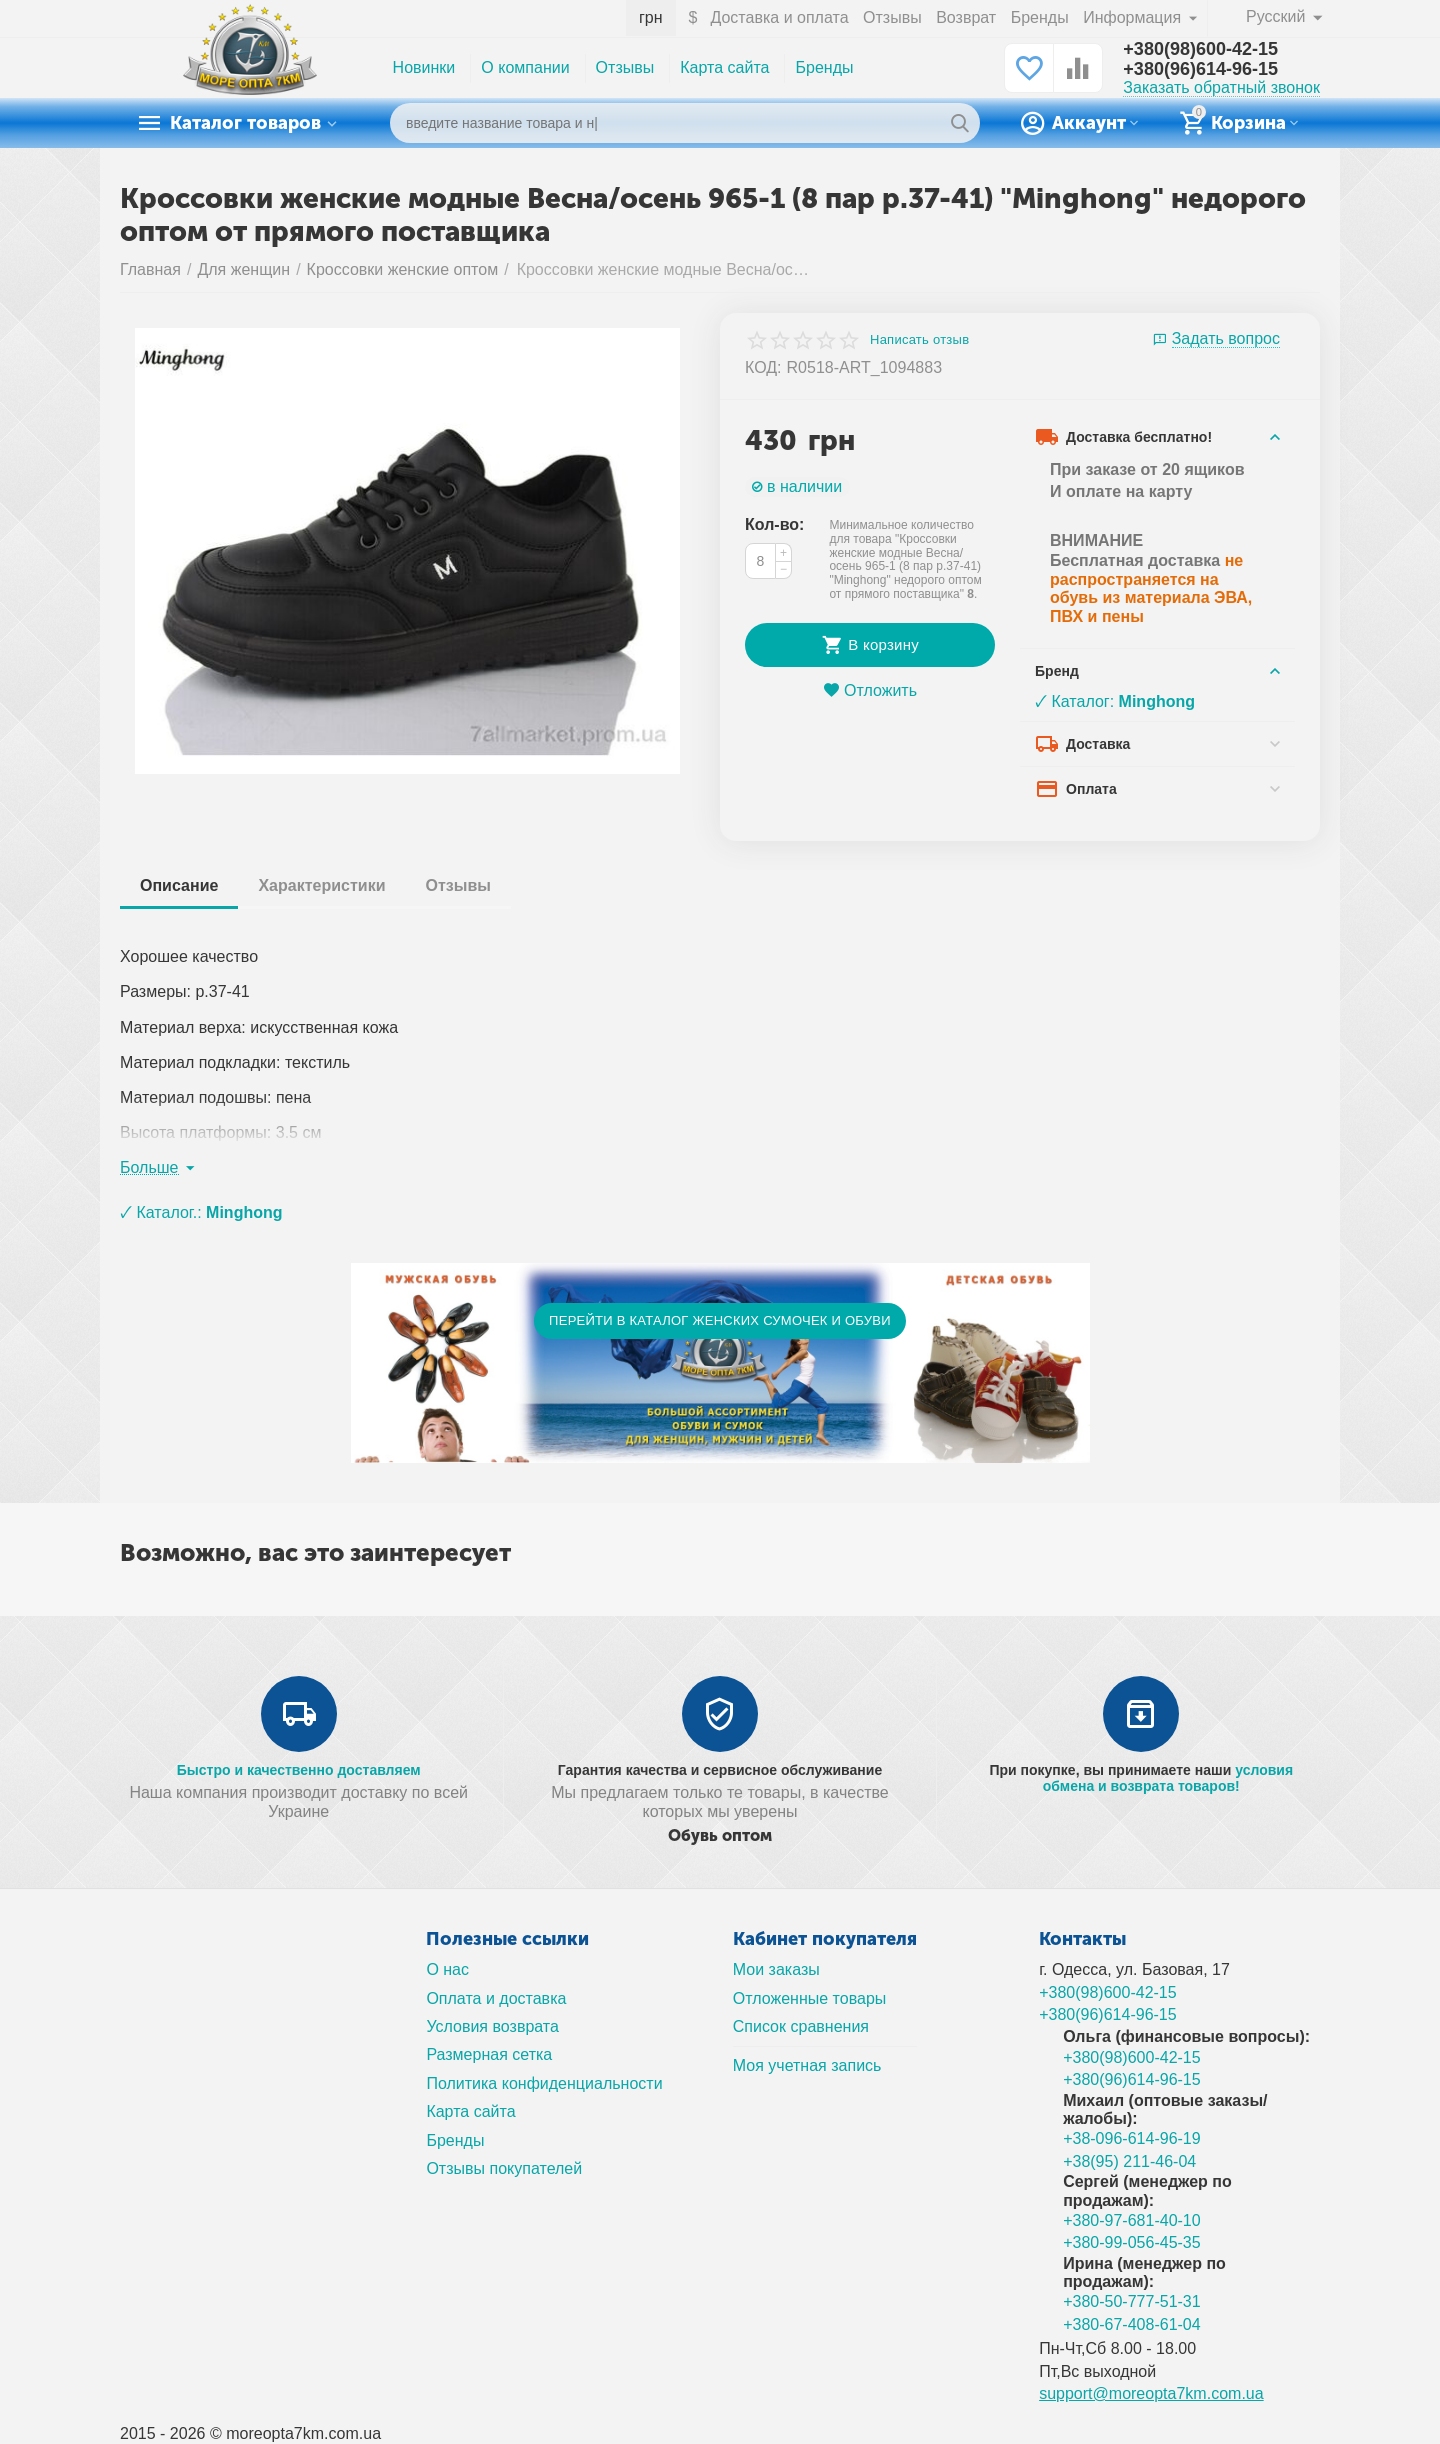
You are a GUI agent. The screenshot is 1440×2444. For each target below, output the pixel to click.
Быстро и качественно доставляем (299, 1770)
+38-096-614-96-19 (1132, 2138)
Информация (1134, 17)
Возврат (966, 17)
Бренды (1040, 17)
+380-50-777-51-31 (1132, 2301)
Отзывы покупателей (504, 2168)
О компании (525, 67)
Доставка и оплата (779, 17)
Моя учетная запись (807, 2065)
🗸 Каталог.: (201, 1212)
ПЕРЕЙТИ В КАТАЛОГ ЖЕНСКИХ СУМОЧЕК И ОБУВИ (720, 1320)
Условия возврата (492, 2026)
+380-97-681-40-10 (1132, 2220)
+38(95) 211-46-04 (1129, 2161)
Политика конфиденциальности (544, 2083)
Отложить (870, 690)
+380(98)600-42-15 (1200, 49)
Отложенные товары (810, 1998)
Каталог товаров (245, 123)
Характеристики (321, 885)
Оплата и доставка (496, 1998)
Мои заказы (776, 1969)
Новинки (424, 67)
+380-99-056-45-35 (1132, 2242)
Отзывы (892, 17)
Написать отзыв (919, 340)
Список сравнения (801, 2026)
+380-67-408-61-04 (1132, 2324)
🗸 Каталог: (1115, 701)
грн (651, 17)
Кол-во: (774, 524)
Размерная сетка (489, 2054)
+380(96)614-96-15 (1200, 69)
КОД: (763, 367)
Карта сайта (724, 67)
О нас (447, 1969)
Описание (179, 885)
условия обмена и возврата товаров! (1168, 1778)
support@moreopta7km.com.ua (1151, 2393)
